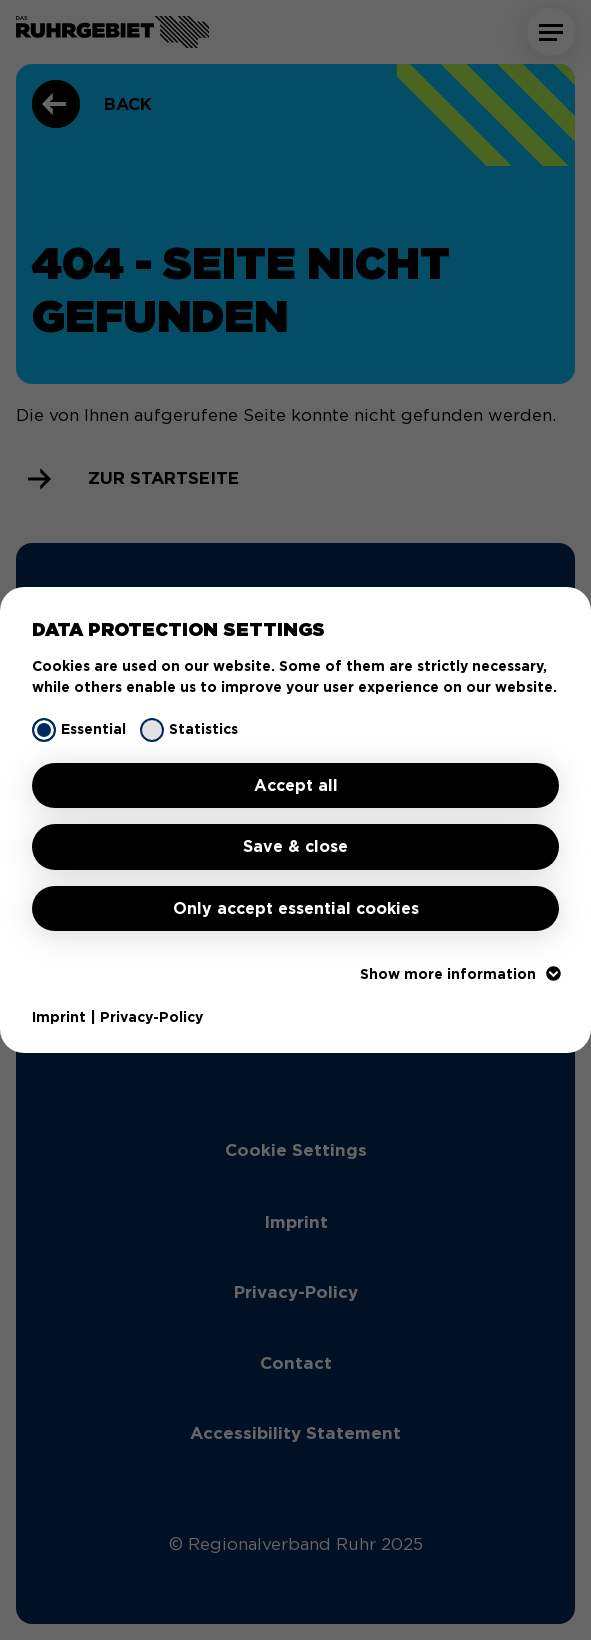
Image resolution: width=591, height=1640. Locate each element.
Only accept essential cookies (296, 908)
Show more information (459, 974)
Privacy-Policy (151, 1017)
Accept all (296, 785)
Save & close (295, 846)
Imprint (59, 1017)
